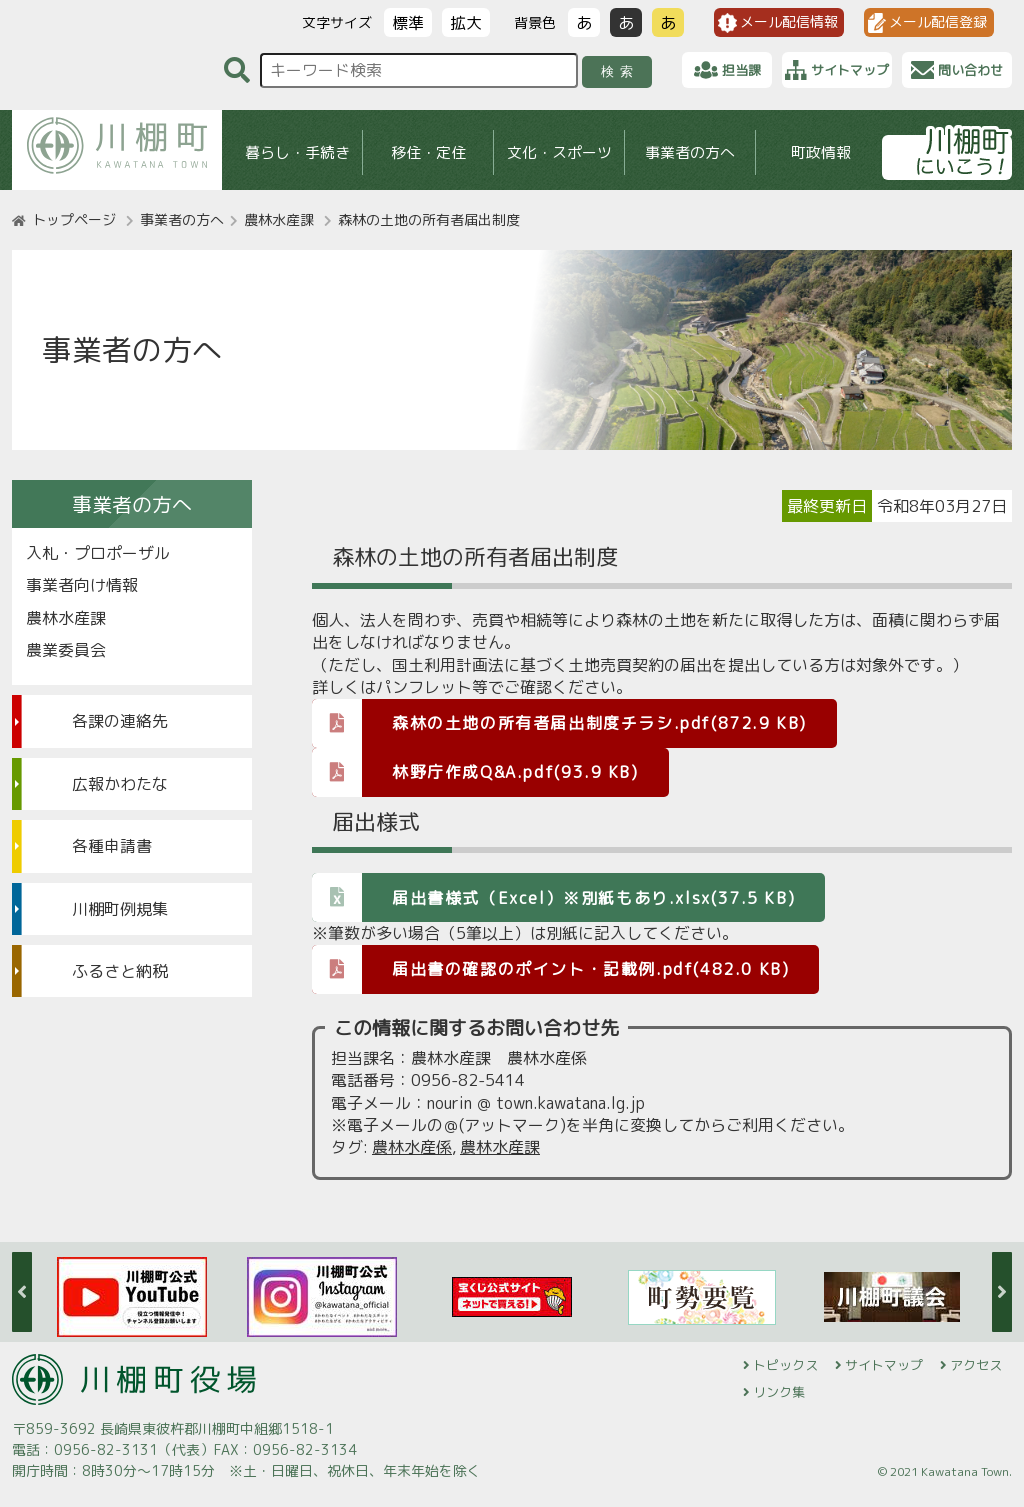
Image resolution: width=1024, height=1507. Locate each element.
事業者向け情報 (82, 585)
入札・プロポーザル (98, 553)
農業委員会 (66, 650)
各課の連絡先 (120, 721)
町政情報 (821, 152)
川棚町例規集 (120, 909)
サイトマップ (884, 1365)
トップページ (74, 219)
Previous (22, 1292)
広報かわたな (120, 784)
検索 (620, 71)
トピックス (785, 1365)
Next (1002, 1292)
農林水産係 (412, 1147)
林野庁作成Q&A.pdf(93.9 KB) (475, 771)
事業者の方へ (690, 152)
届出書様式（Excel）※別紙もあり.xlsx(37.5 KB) (553, 896)
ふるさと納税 (120, 971)
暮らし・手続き (297, 152)
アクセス (976, 1365)
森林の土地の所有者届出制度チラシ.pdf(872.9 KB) (559, 722)
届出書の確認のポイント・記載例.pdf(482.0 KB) (550, 968)
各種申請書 (112, 846)
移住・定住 (428, 152)
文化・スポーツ (559, 152)
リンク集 (779, 1392)
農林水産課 (279, 219)
